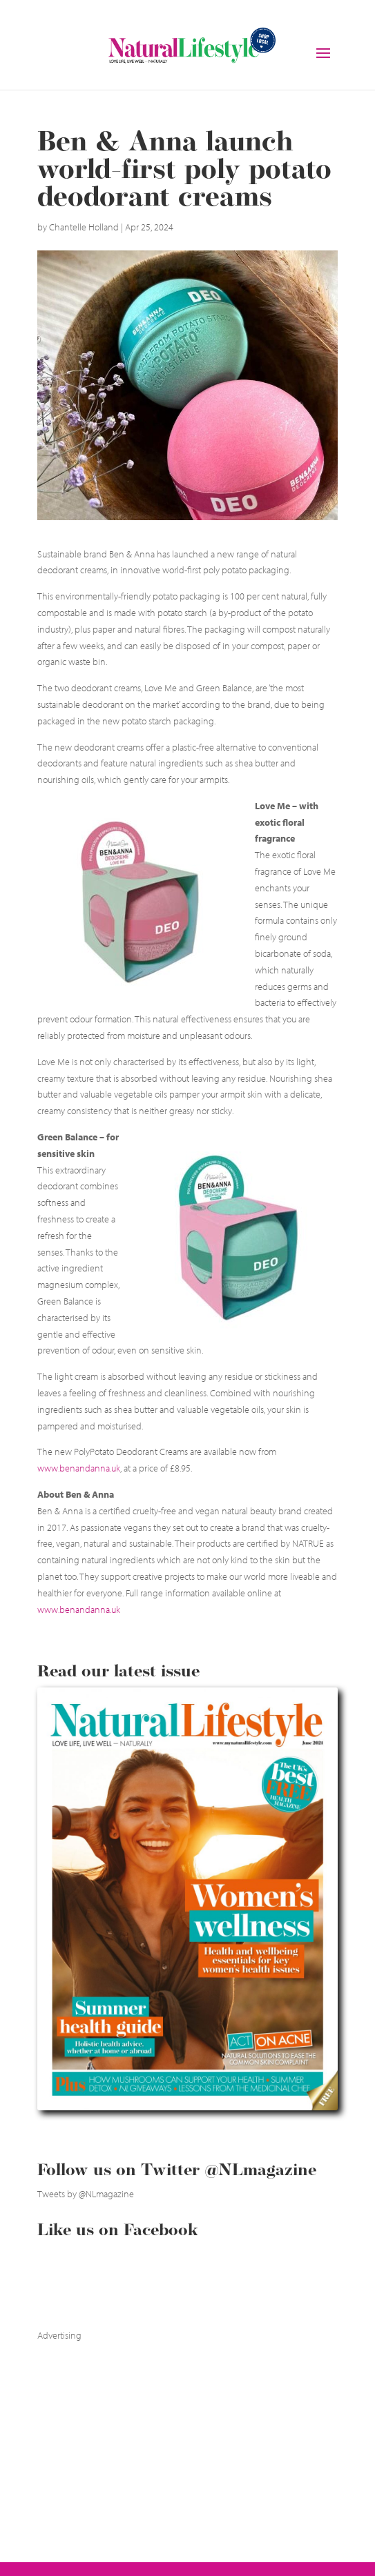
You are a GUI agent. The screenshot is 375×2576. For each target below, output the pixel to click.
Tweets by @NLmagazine (85, 2194)
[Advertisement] (140, 2430)
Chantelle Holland (84, 227)
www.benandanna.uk (78, 1468)
